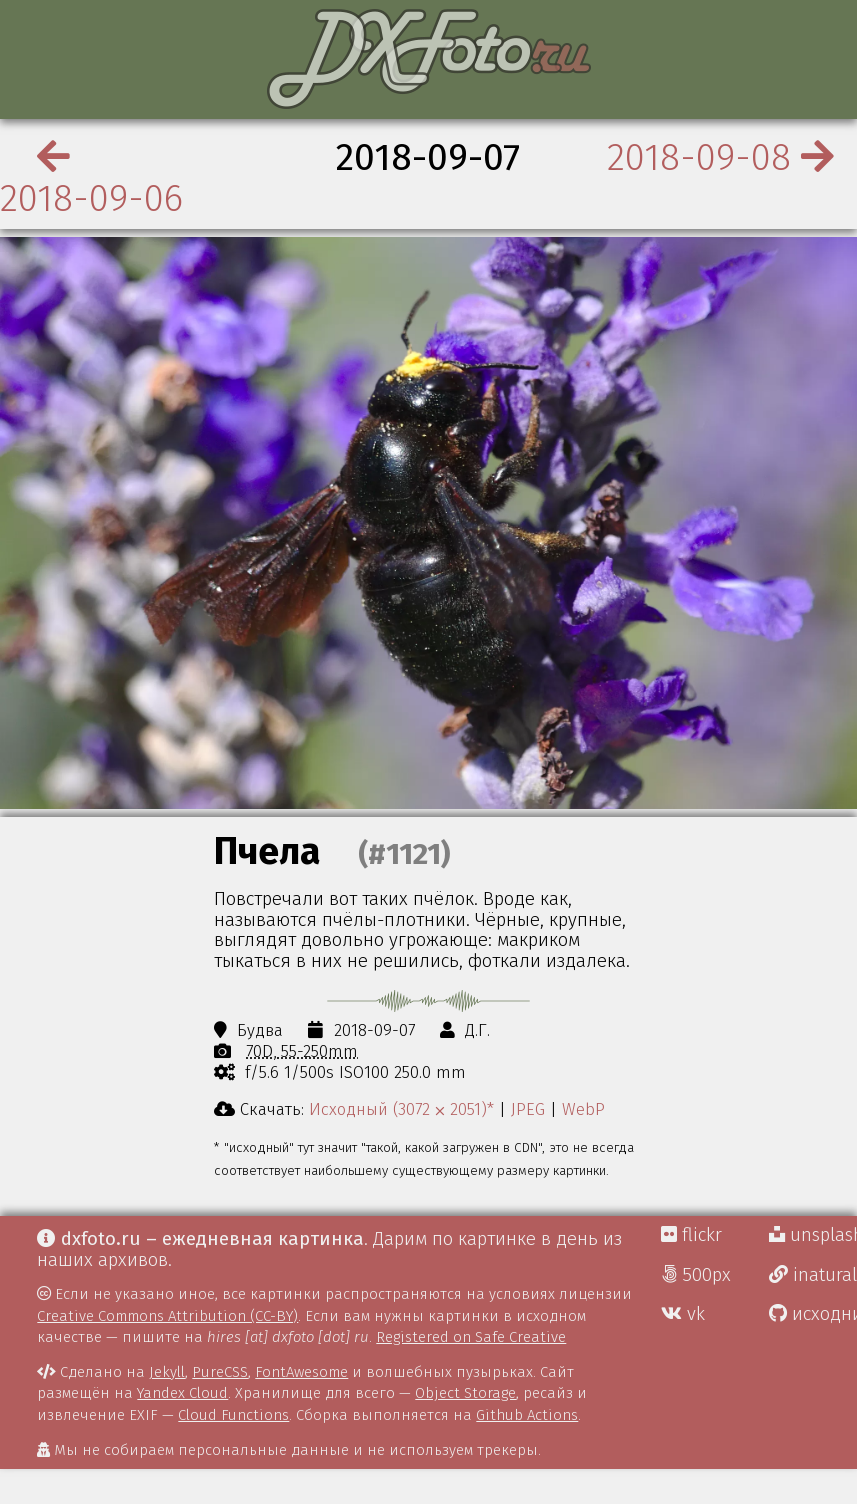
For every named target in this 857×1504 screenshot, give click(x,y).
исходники (813, 1314)
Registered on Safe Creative (471, 1337)
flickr (691, 1235)
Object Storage (465, 1393)
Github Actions (527, 1415)
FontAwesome (301, 1372)
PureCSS (220, 1372)
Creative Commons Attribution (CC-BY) (167, 1316)
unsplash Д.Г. (813, 1235)
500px (696, 1275)
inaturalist (813, 1275)
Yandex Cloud (182, 1393)
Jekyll (167, 1372)
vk (683, 1314)
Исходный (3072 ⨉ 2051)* (401, 1109)
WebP (583, 1109)
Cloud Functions (233, 1415)
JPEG (528, 1109)
